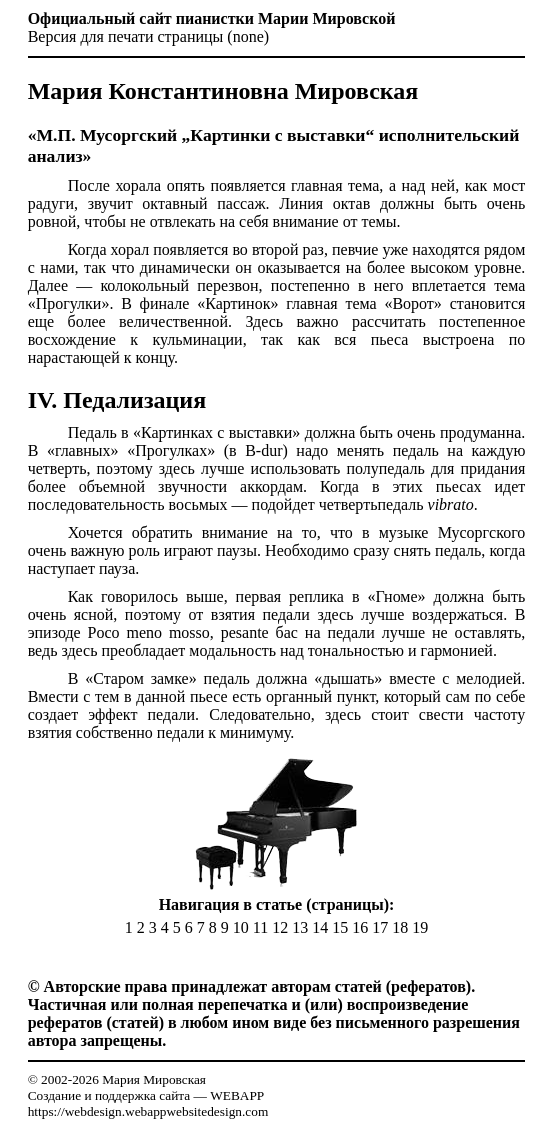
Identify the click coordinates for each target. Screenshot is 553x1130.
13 (300, 927)
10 (241, 927)
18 (400, 927)
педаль (416, 450)
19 (420, 927)
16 (360, 927)
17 (380, 927)
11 (260, 927)
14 (320, 927)
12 (280, 927)
